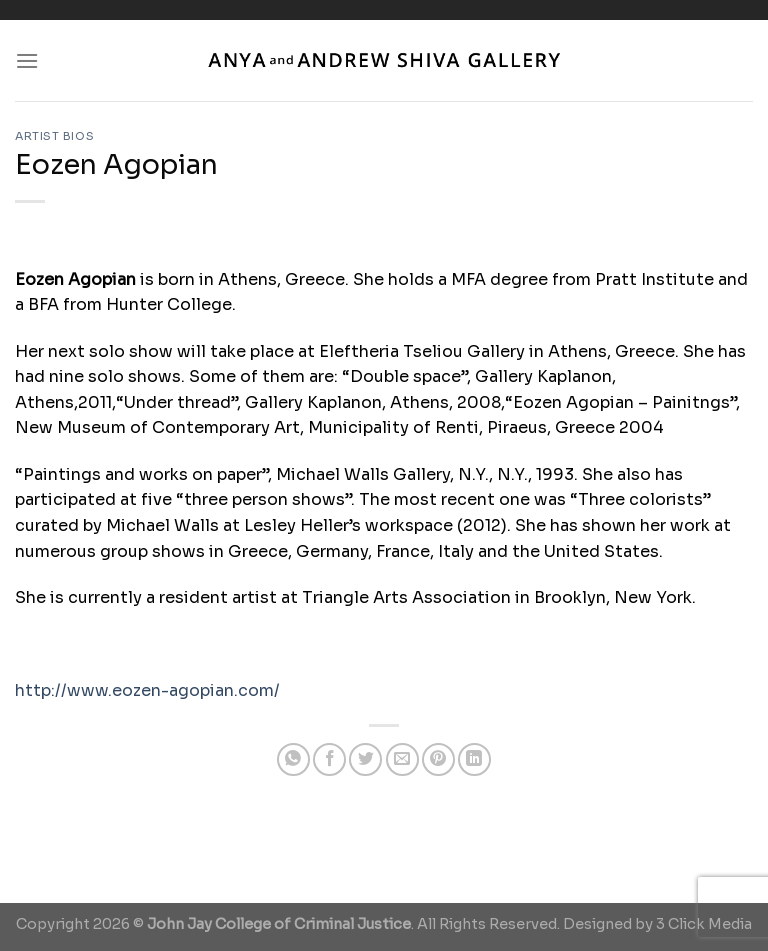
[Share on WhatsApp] (293, 759)
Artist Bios (54, 136)
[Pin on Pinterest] (438, 759)
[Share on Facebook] (329, 759)
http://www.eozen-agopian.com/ (147, 690)
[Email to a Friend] (402, 759)
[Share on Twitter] (365, 759)
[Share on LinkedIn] (474, 759)
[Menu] (27, 60)
